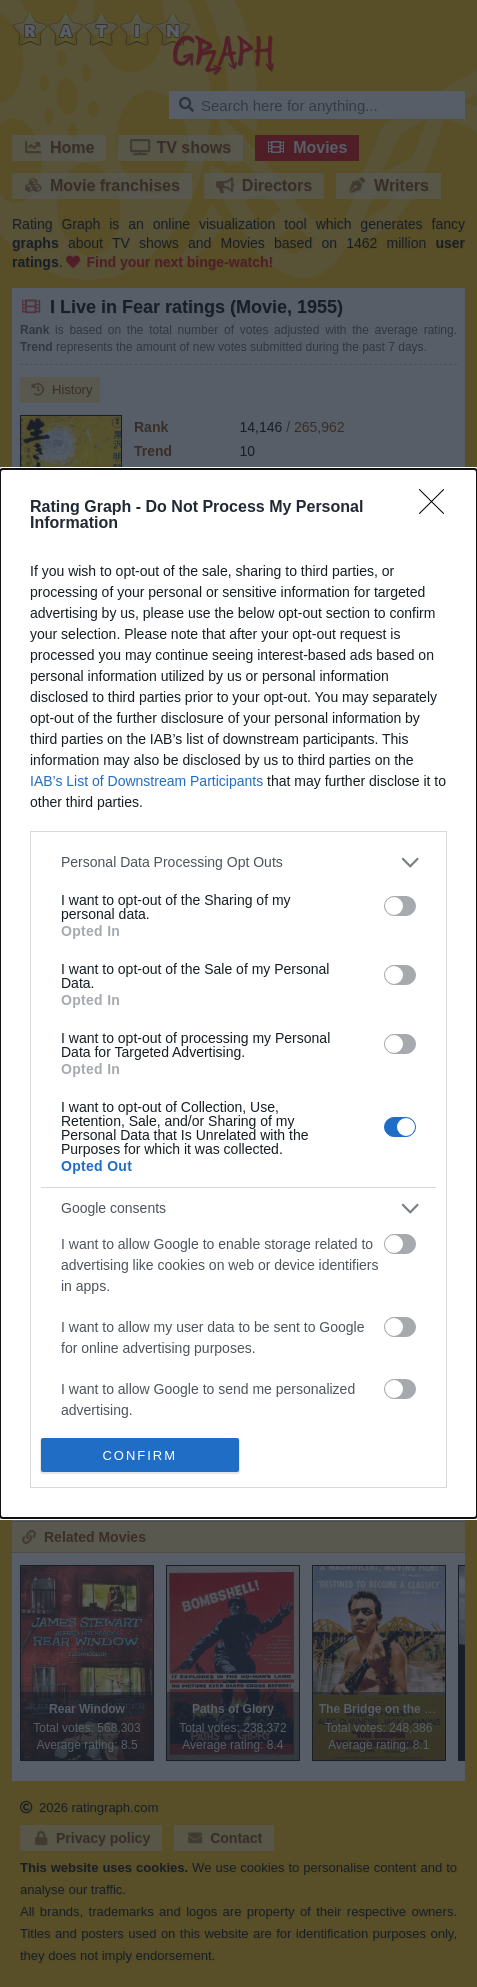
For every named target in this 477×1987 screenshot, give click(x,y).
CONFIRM (139, 1454)
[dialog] (238, 993)
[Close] (438, 508)
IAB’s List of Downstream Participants (146, 781)
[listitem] (238, 862)
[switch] (400, 906)
